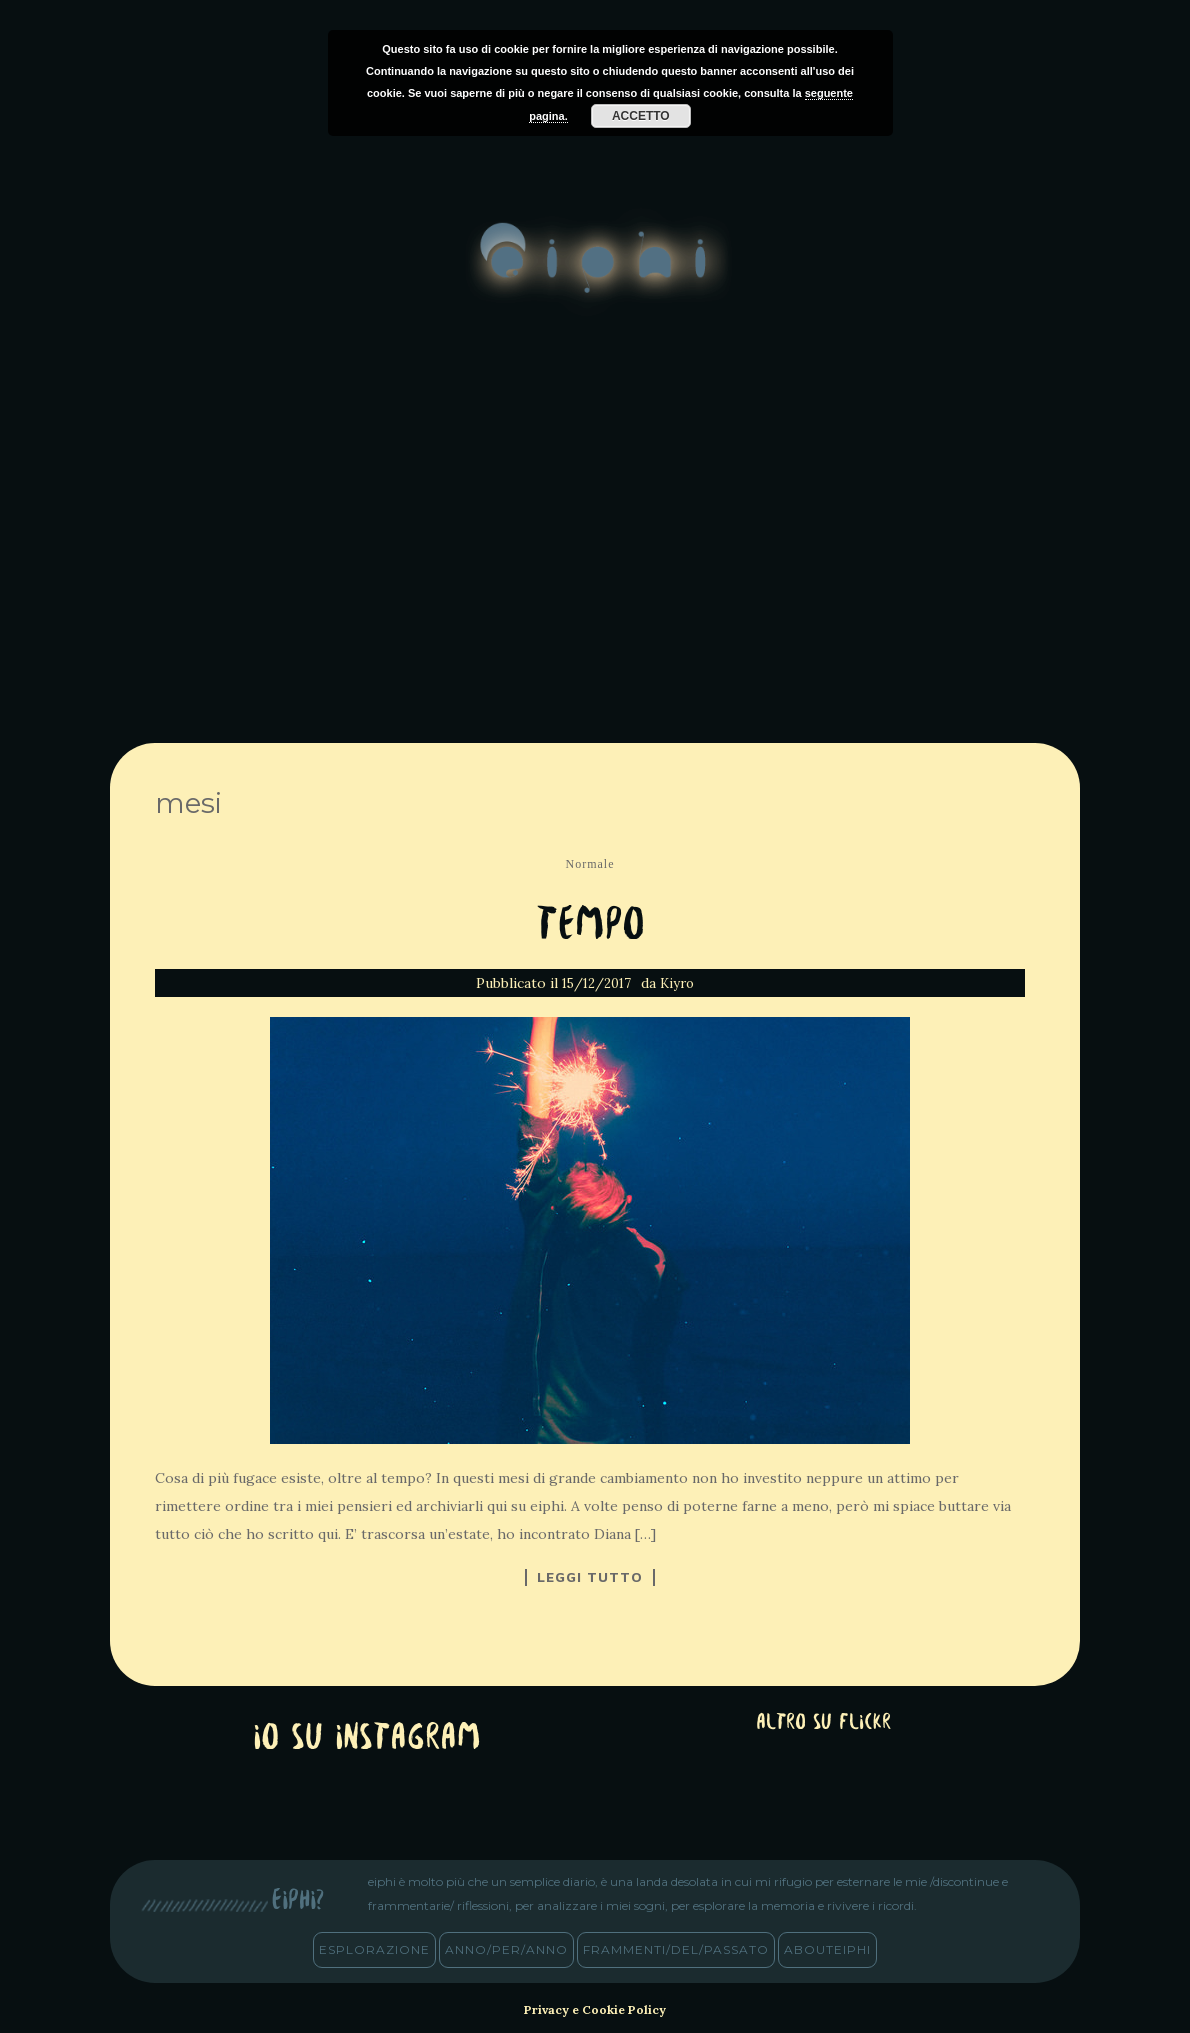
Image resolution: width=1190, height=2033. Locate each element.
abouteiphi (827, 1949)
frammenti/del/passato (676, 1949)
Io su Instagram (367, 1739)
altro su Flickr (823, 1723)
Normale (590, 864)
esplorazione (374, 1949)
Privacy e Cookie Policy (595, 2009)
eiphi (595, 274)
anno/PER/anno (506, 1949)
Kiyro (677, 983)
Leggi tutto (590, 1577)
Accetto (641, 116)
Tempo (590, 926)
